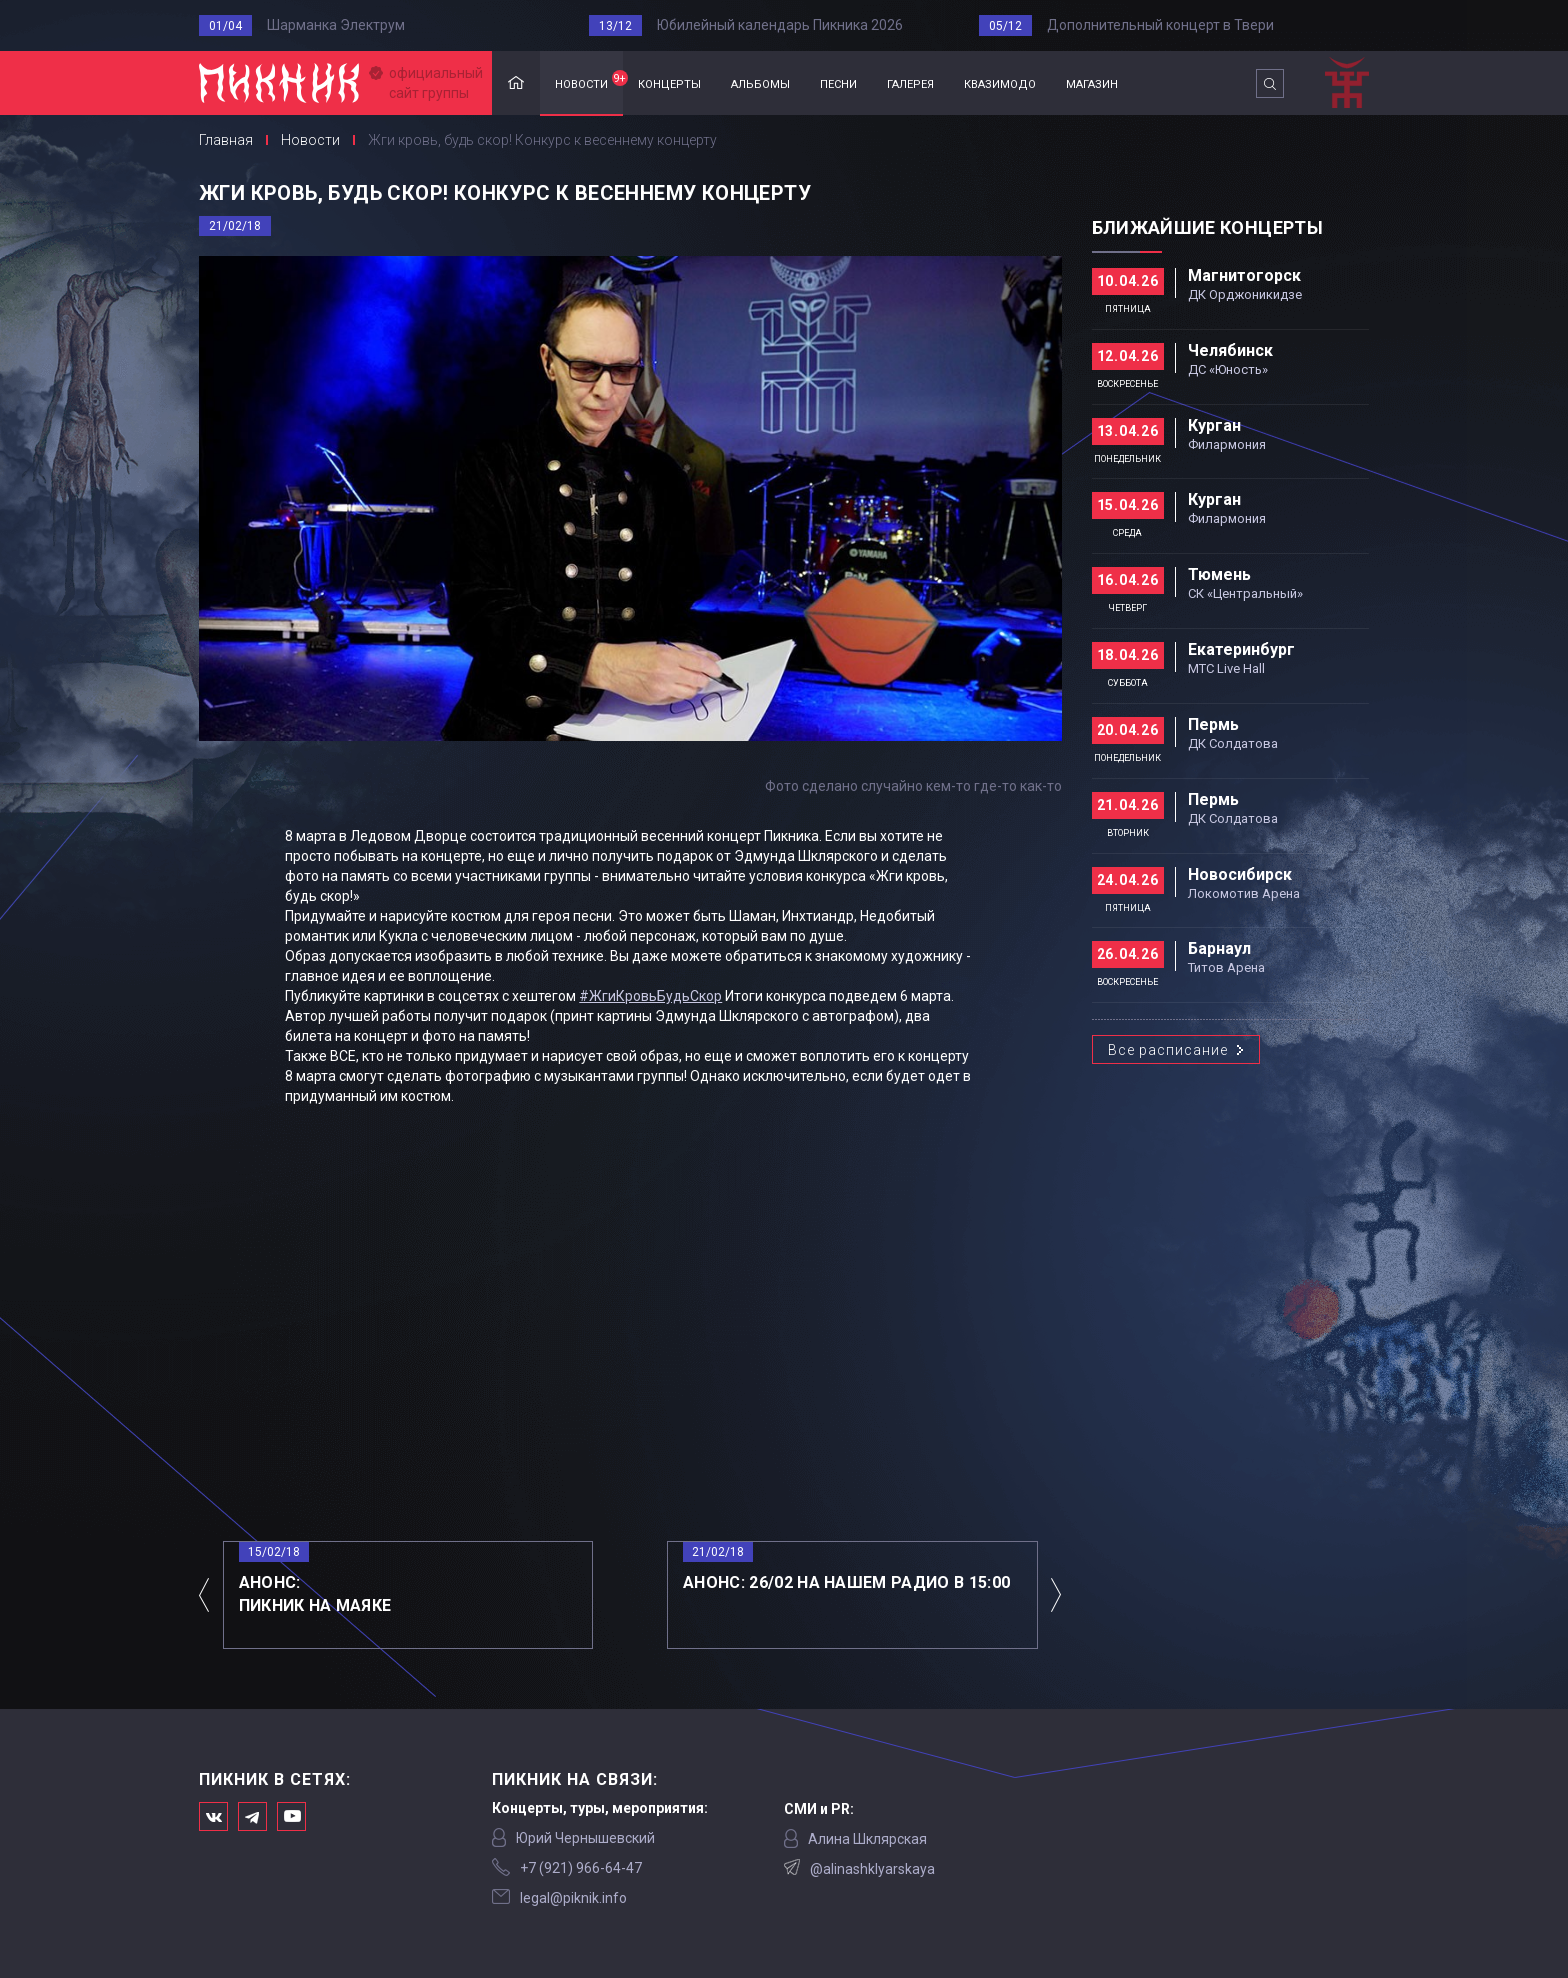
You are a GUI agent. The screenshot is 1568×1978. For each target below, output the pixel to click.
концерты (669, 82)
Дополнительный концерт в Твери (1160, 25)
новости (589, 81)
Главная (516, 83)
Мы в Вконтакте (213, 1816)
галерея (910, 82)
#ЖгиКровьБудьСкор (650, 996)
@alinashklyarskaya (872, 1869)
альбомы (760, 82)
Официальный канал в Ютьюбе (291, 1816)
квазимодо (1000, 82)
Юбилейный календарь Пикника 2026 (780, 25)
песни (838, 82)
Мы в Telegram (252, 1816)
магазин (1092, 82)
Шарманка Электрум (336, 25)
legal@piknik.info (573, 1898)
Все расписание (1168, 1050)
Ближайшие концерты (1207, 227)
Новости (310, 140)
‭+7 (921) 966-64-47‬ (581, 1868)
